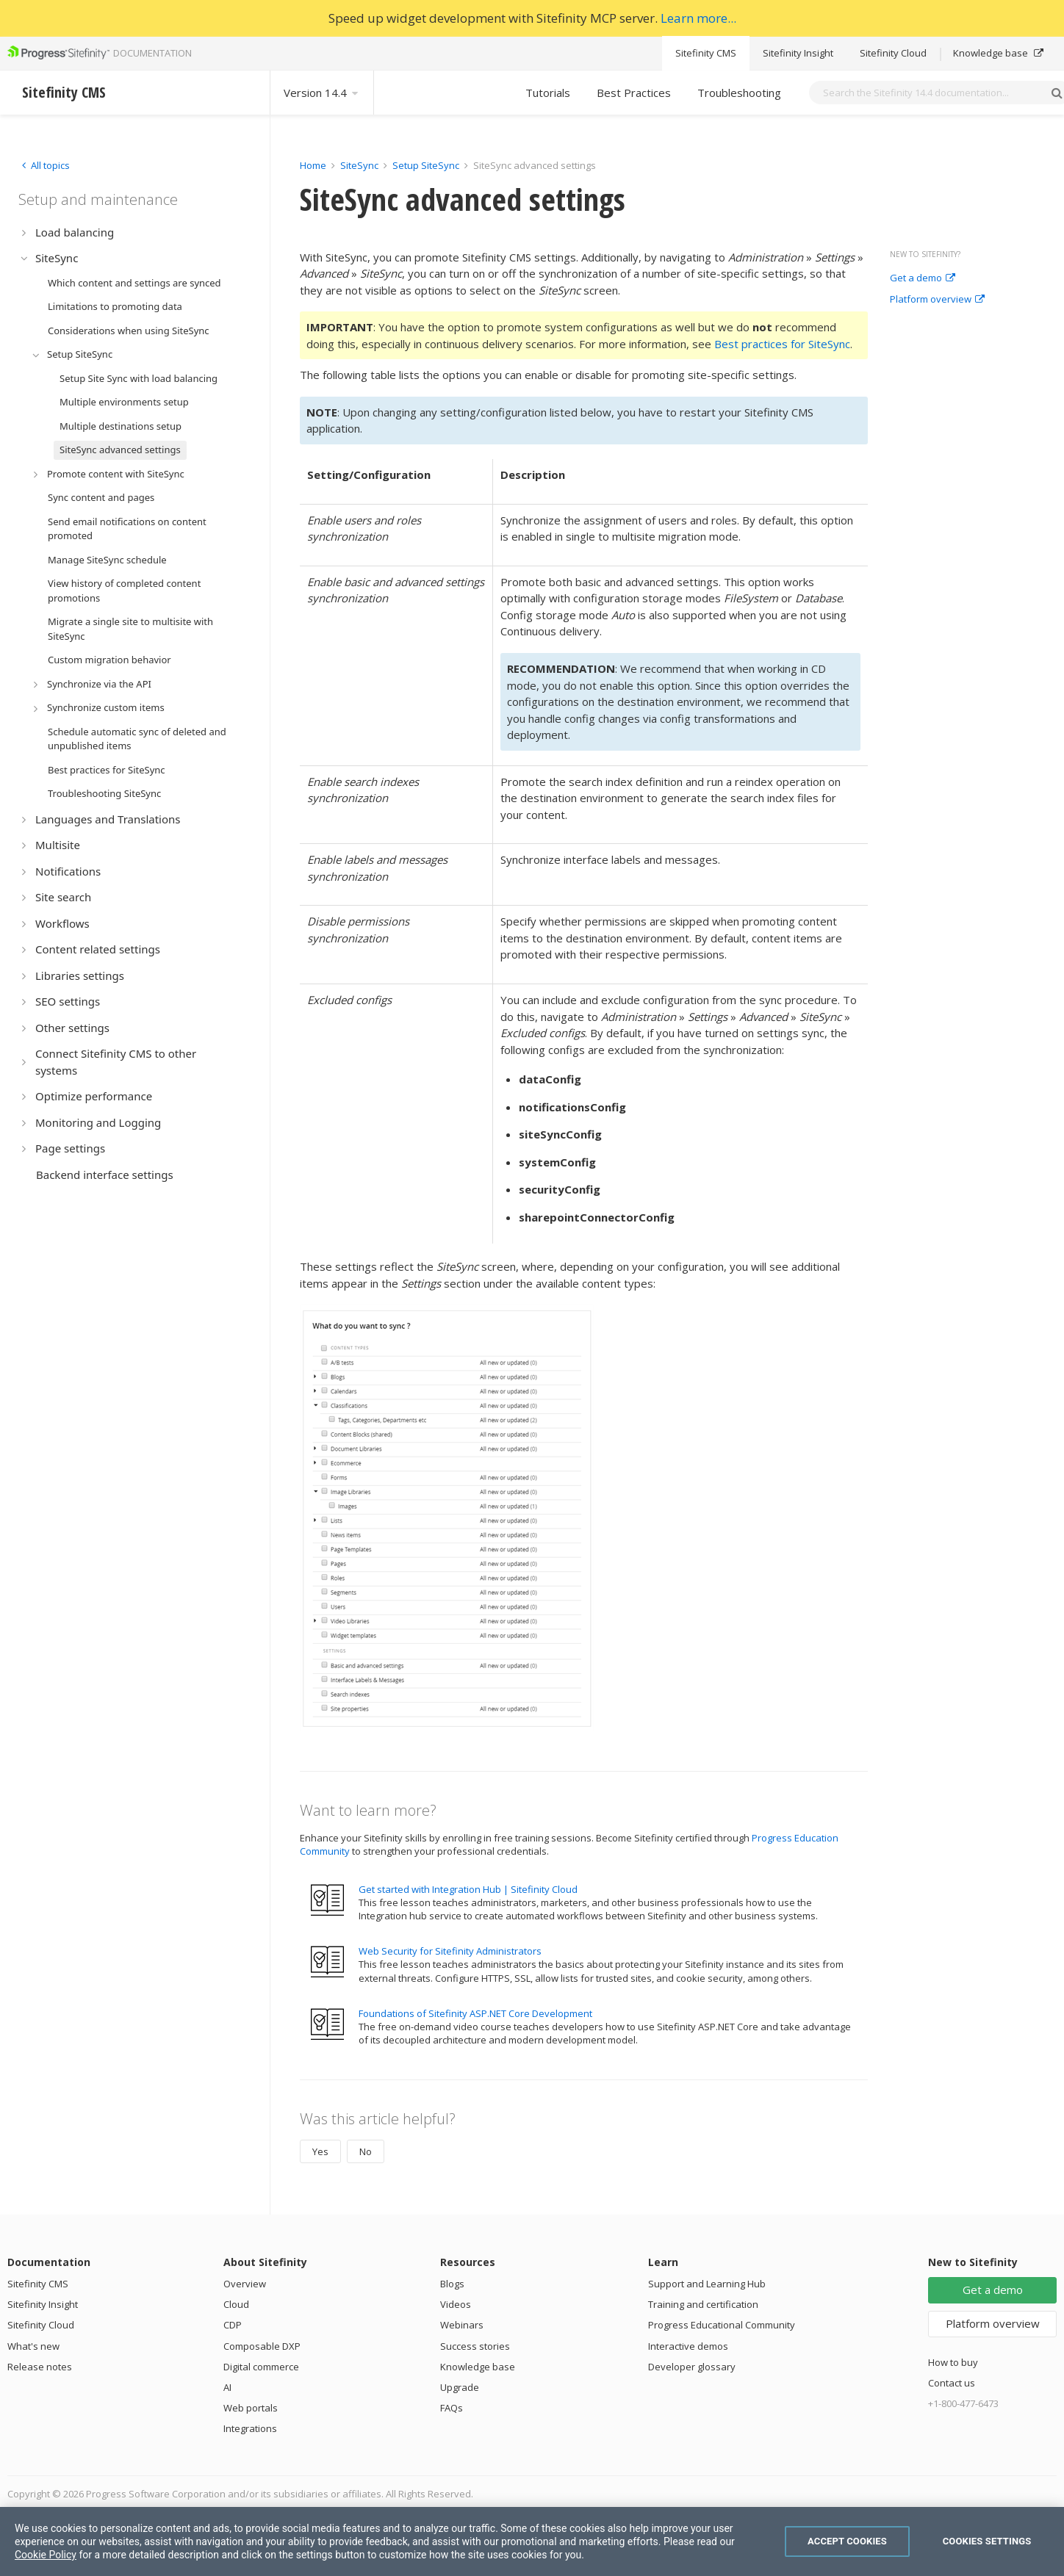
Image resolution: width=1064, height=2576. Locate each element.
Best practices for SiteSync (782, 343)
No (365, 2151)
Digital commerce (261, 2366)
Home (313, 165)
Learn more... (698, 18)
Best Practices (634, 92)
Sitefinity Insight (798, 52)
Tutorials (547, 92)
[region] (532, 2541)
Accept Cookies (847, 2541)
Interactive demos (688, 2346)
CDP (232, 2324)
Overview (244, 2283)
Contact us (951, 2382)
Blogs (452, 2283)
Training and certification (703, 2304)
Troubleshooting (739, 92)
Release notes (39, 2366)
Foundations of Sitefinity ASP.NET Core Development (475, 2013)
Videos (455, 2304)
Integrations (250, 2428)
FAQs (451, 2407)
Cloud (236, 2304)
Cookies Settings (987, 2541)
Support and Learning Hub (707, 2283)
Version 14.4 (322, 92)
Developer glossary (692, 2366)
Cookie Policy (45, 2555)
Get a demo (922, 278)
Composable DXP (262, 2346)
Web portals (250, 2407)
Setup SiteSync (425, 165)
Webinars (462, 2324)
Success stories (475, 2346)
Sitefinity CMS (705, 52)
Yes (320, 2151)
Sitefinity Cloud (893, 52)
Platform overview (937, 300)
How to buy (953, 2362)
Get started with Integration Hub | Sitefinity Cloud (468, 1889)
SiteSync (359, 165)
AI (227, 2387)
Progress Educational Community (721, 2324)
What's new (33, 2346)
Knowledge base (998, 52)
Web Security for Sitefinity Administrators (450, 1951)
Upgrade (459, 2387)
